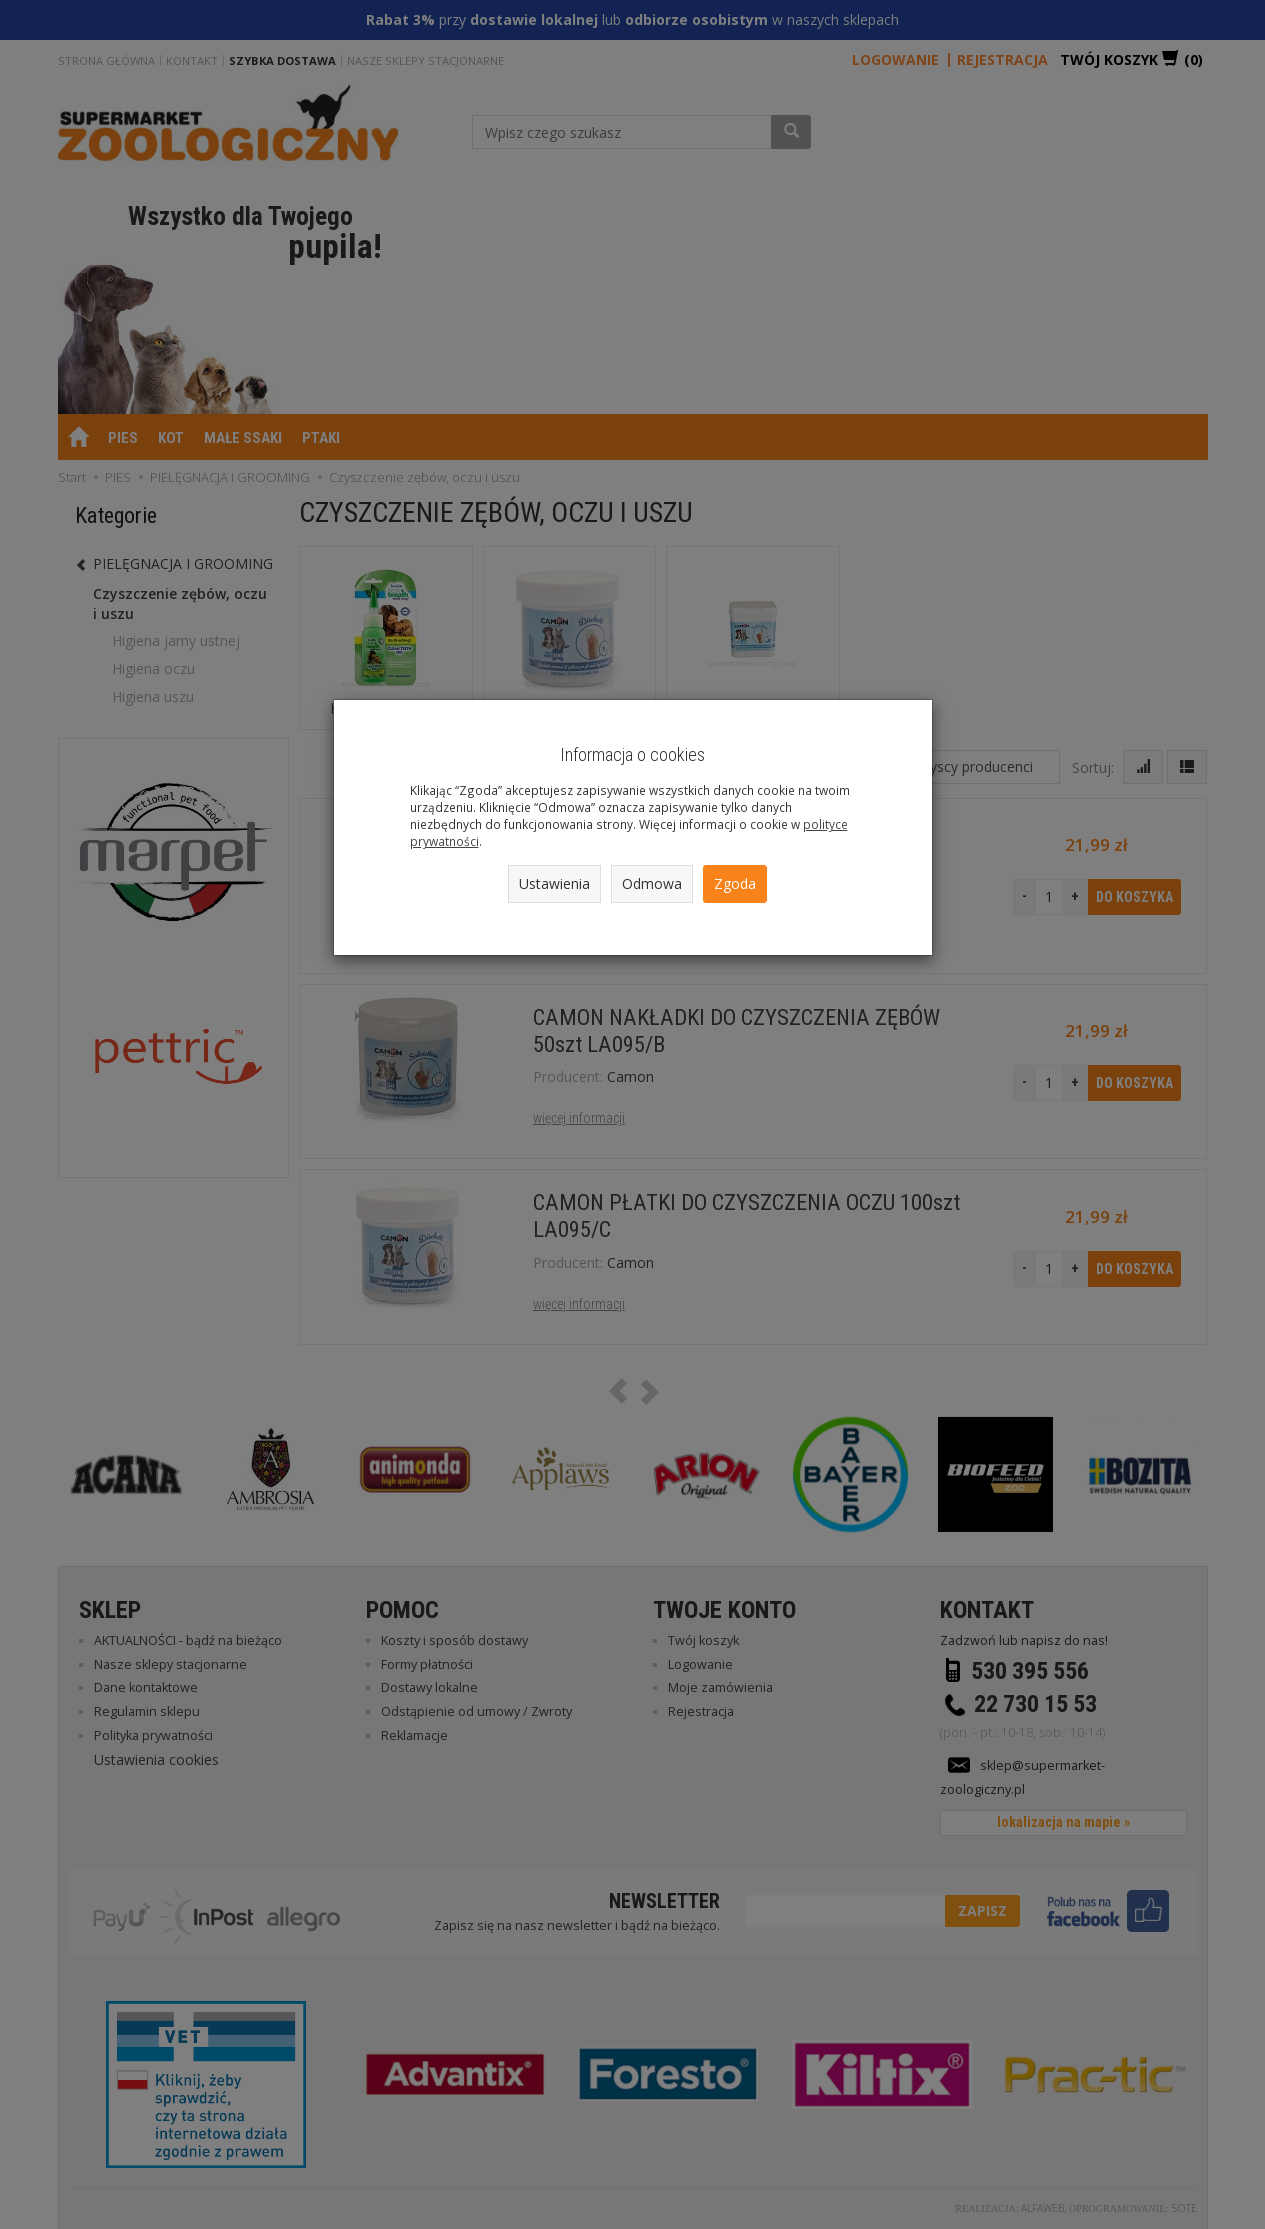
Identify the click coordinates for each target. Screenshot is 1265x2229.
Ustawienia (554, 883)
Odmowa (652, 883)
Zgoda (735, 883)
